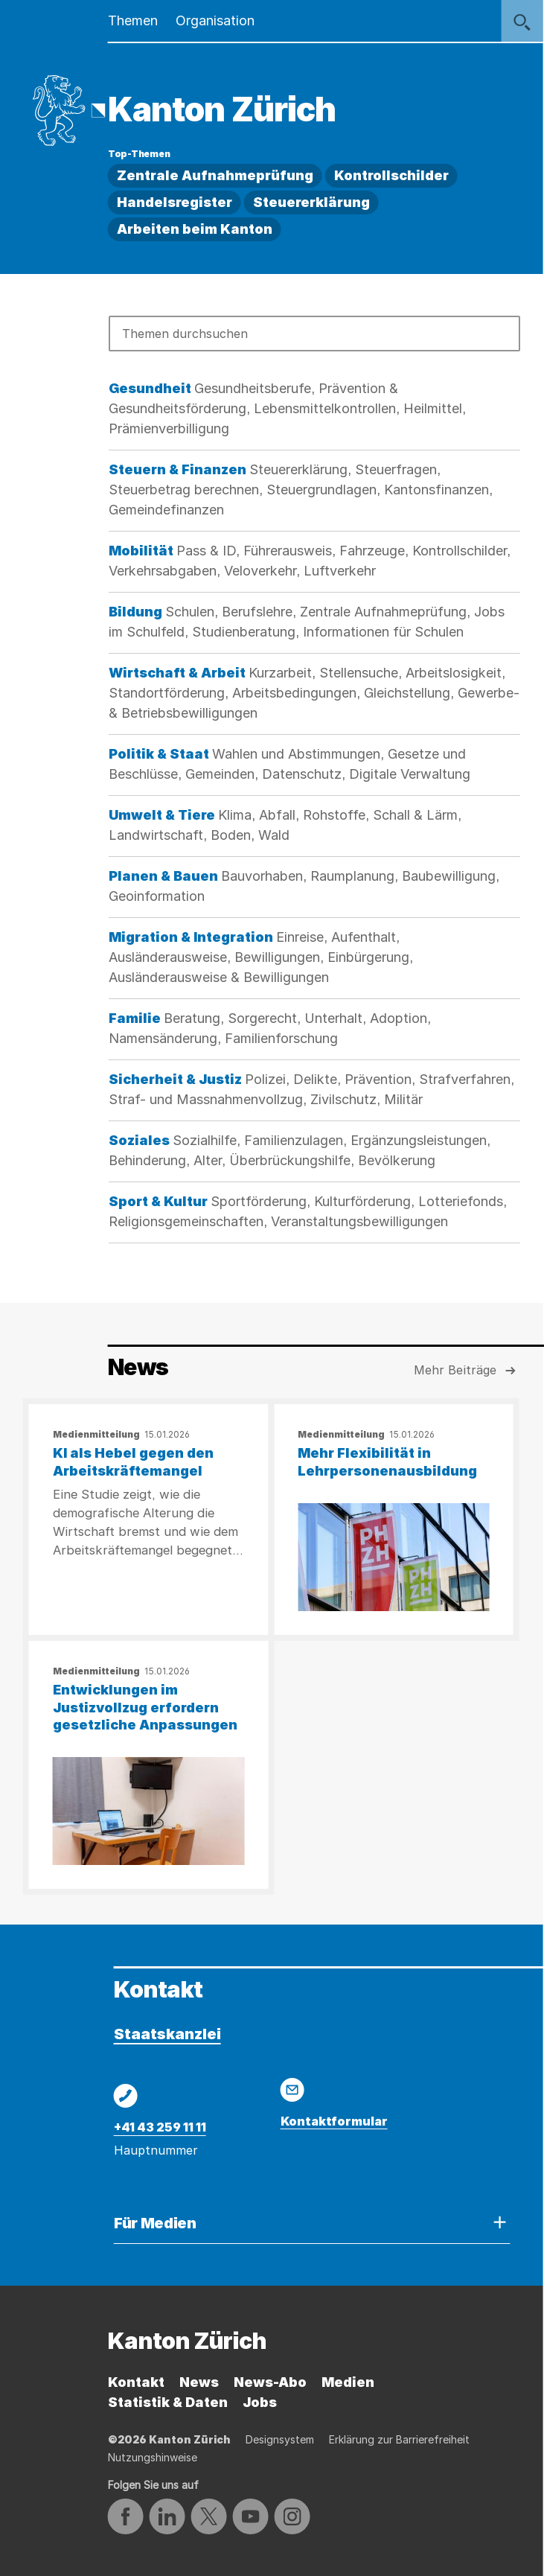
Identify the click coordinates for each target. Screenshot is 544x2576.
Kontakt (136, 2382)
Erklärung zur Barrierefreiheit (399, 2439)
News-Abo (270, 2382)
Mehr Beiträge (466, 1371)
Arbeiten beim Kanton (194, 229)
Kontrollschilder (391, 175)
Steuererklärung (311, 202)
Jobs (260, 2402)
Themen (133, 20)
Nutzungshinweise (152, 2457)
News (199, 2382)
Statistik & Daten (168, 2402)
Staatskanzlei (167, 2034)
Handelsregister (174, 202)
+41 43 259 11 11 (160, 2127)
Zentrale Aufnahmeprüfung (215, 175)
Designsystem (280, 2439)
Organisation (215, 20)
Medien (347, 2382)
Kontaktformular (334, 2121)
